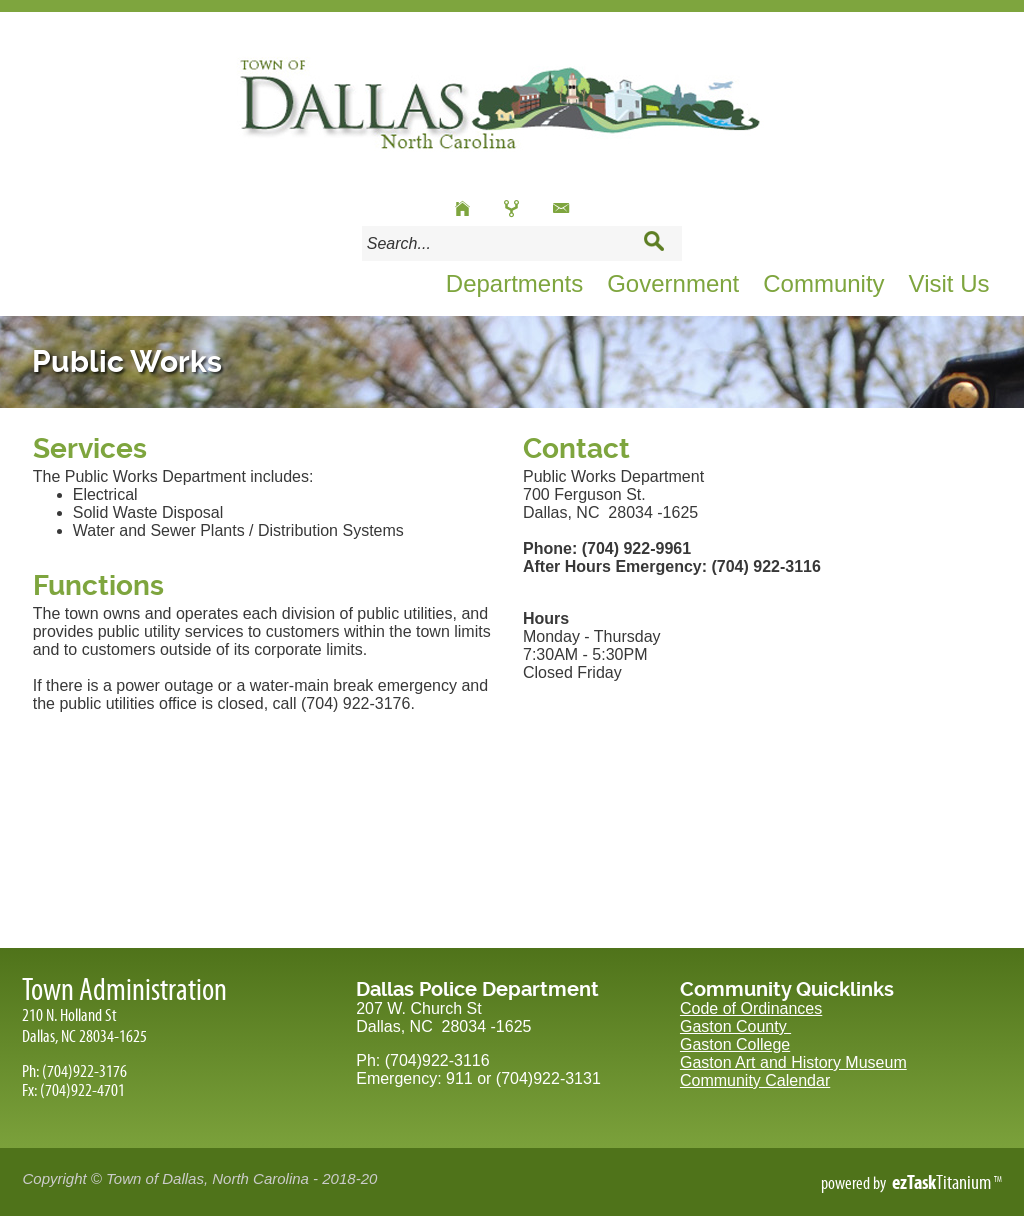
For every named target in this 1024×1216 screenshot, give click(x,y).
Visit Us (949, 283)
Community (823, 283)
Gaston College (735, 1044)
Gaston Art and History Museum (793, 1062)
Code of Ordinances (751, 1008)
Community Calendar (755, 1080)
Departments (514, 283)
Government (673, 283)
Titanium (943, 1182)
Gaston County (735, 1026)
